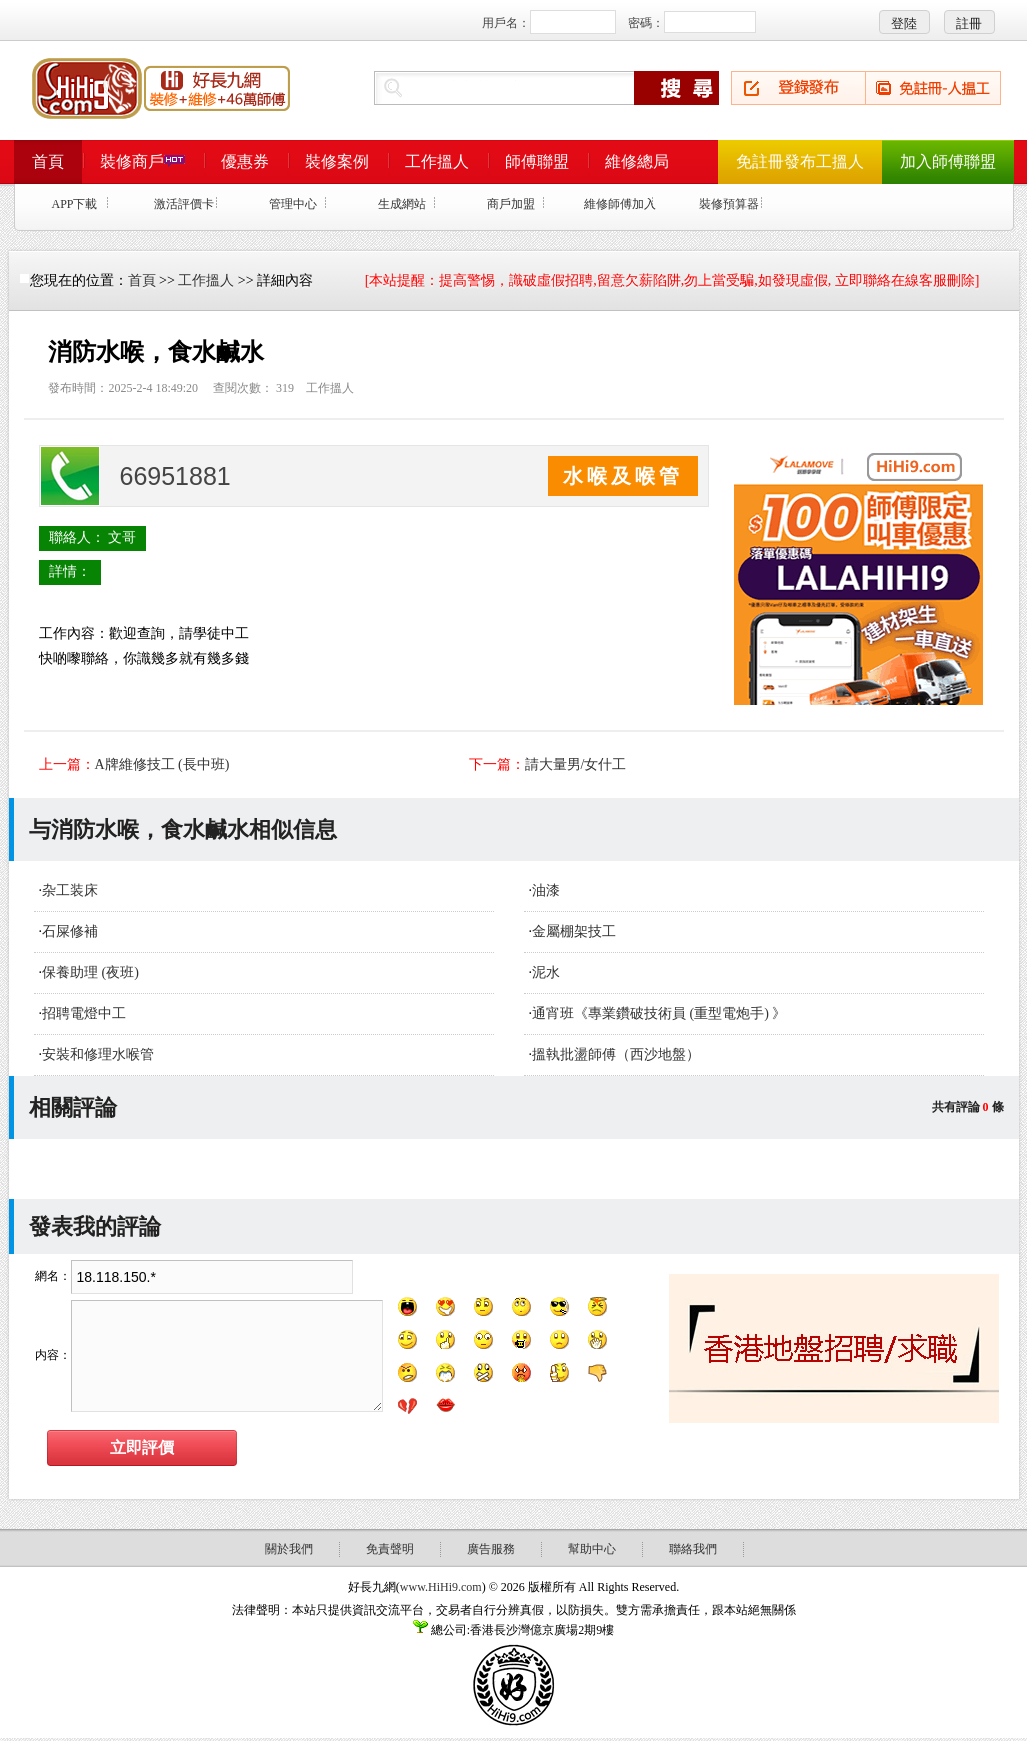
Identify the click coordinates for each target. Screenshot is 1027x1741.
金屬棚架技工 (574, 931)
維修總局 (637, 161)
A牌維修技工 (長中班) (162, 764)
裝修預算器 (729, 204)
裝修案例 (337, 161)
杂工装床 (70, 890)
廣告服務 (491, 1549)
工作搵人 (437, 161)
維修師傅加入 (620, 204)
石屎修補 (70, 931)
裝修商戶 (142, 161)
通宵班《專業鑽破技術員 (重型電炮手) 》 (659, 1013)
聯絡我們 (693, 1549)
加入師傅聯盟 (948, 161)
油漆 (546, 890)
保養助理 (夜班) (90, 972)
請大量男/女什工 (576, 764)
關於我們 (289, 1549)
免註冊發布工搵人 (800, 161)
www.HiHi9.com (441, 1587)
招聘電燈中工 (84, 1013)
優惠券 (245, 161)
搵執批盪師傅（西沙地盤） (616, 1054)
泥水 (546, 972)
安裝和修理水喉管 (98, 1054)
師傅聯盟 (537, 161)
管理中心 (293, 204)
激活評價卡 (184, 204)
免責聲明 (390, 1549)
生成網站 (402, 204)
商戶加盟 (511, 204)
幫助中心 (592, 1549)
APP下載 (74, 204)
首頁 (48, 161)
